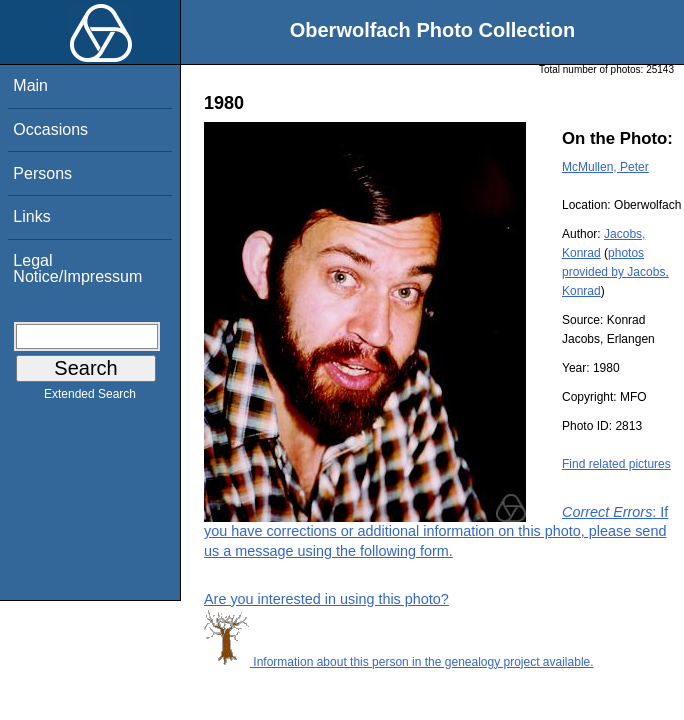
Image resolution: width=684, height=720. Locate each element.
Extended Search (90, 398)
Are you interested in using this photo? (326, 599)
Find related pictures (616, 464)
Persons (42, 173)
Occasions (50, 129)
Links (31, 216)
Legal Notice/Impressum (77, 268)
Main (30, 85)
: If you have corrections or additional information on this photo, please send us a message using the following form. (436, 531)
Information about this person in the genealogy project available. (399, 662)
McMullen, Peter (605, 167)
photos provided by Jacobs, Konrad (615, 272)
